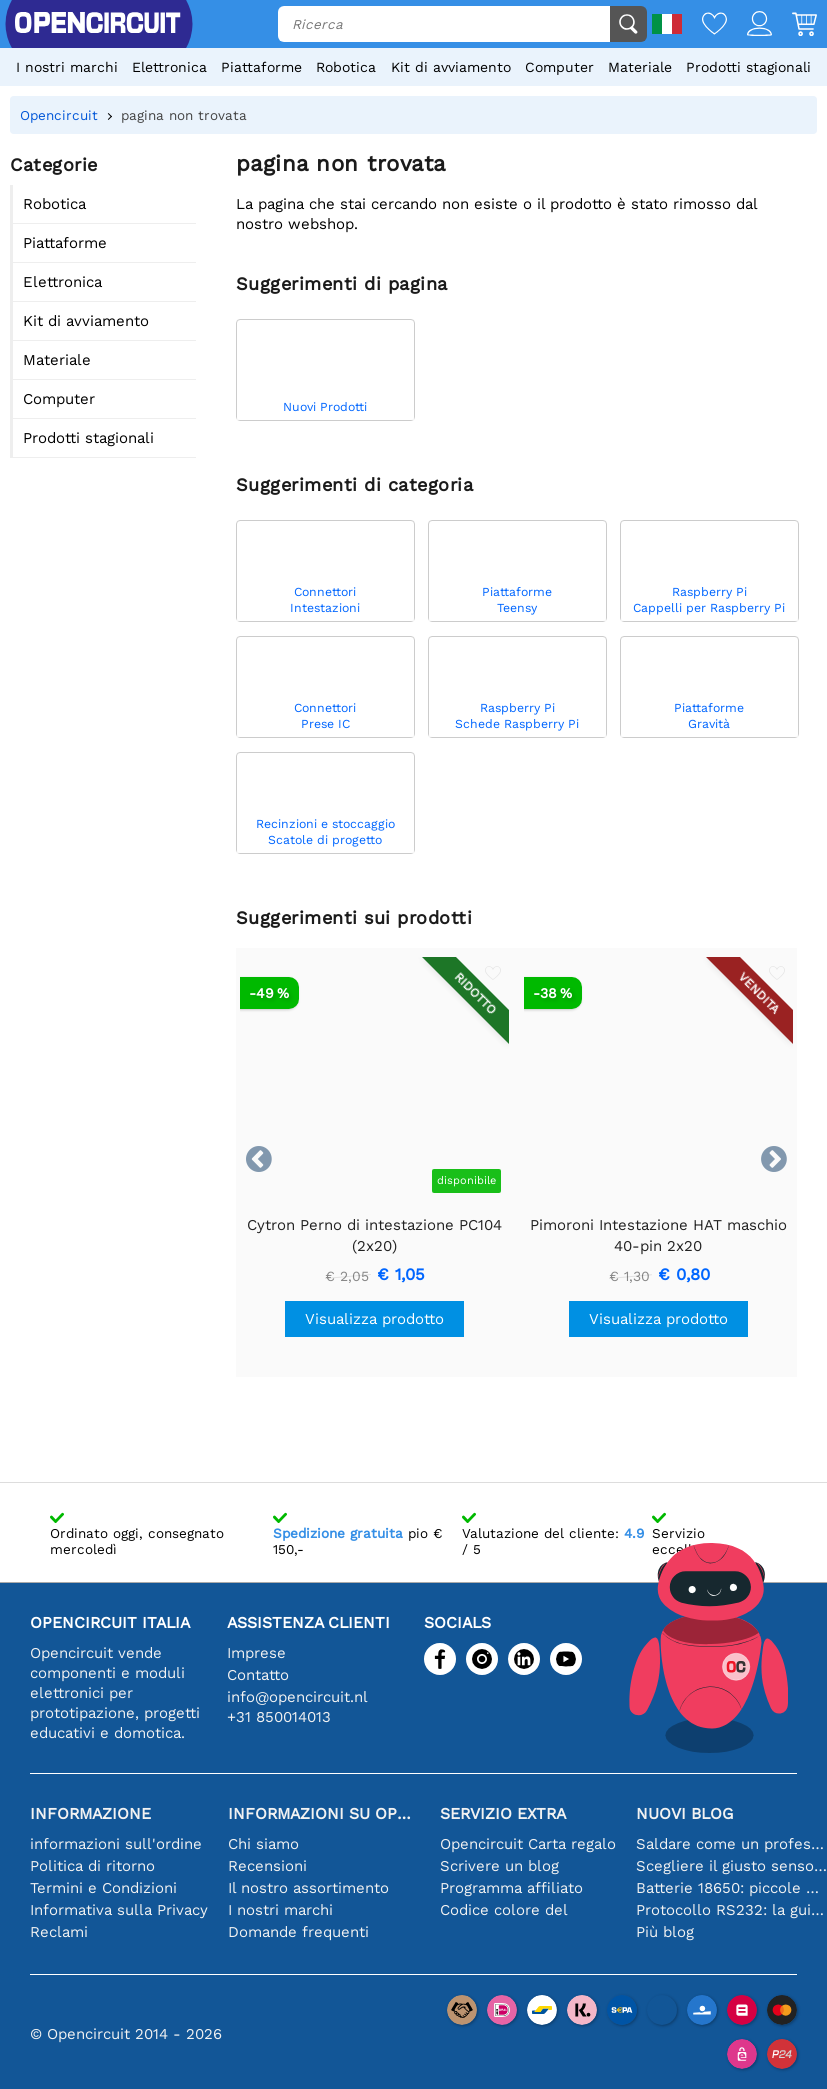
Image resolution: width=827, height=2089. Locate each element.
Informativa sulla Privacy (119, 1910)
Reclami (59, 1932)
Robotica (346, 67)
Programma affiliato (511, 1888)
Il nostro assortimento (308, 1888)
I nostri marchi (67, 67)
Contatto (258, 1675)
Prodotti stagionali (748, 67)
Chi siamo (263, 1844)
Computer (559, 67)
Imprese (256, 1653)
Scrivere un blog (499, 1866)
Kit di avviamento (451, 67)
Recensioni (267, 1866)
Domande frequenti (298, 1932)
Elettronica (169, 67)
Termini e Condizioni (103, 1888)
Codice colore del (504, 1910)
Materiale (640, 67)
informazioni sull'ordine (116, 1844)
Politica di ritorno (92, 1866)
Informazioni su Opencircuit (324, 1813)
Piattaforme (261, 67)
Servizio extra (503, 1813)
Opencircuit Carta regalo (528, 1844)
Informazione (90, 1813)
